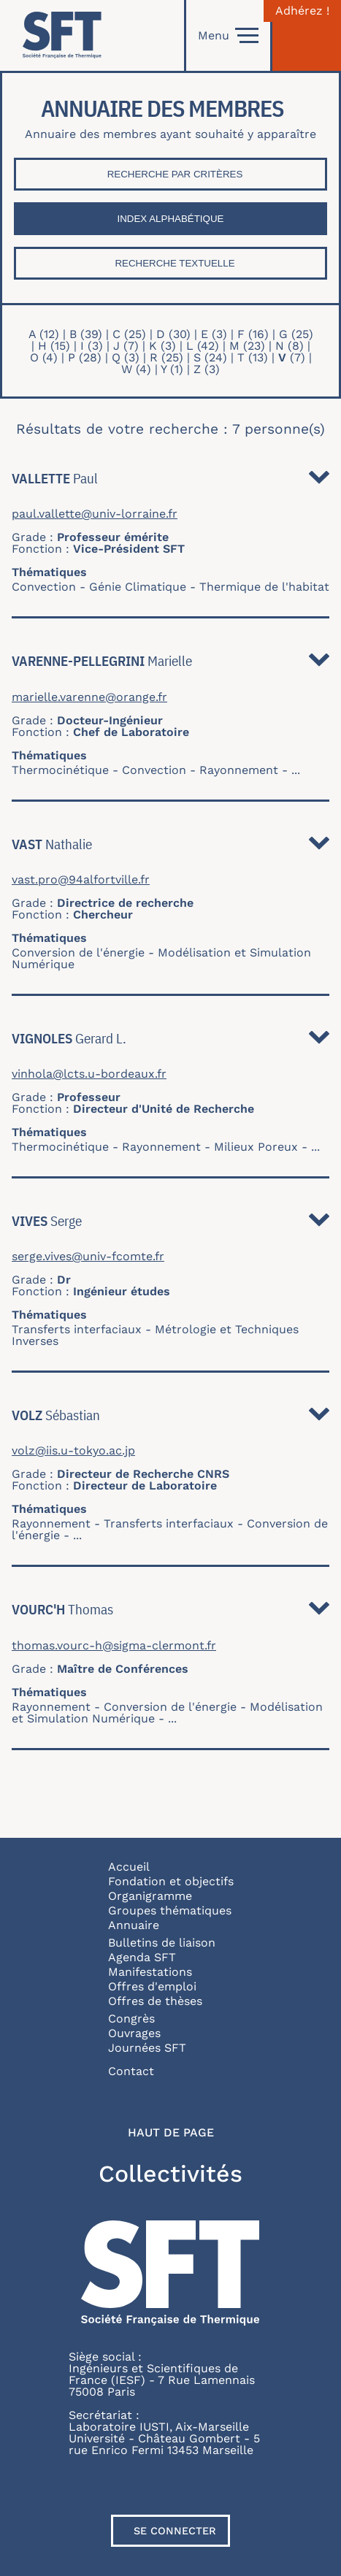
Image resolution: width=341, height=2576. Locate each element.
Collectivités (170, 2173)
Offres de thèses (155, 2001)
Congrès (131, 2018)
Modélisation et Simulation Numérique (161, 958)
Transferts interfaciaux (77, 1329)
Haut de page (171, 2133)
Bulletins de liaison (161, 1943)
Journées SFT (147, 2048)
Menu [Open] (228, 35)
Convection (44, 587)
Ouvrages (134, 2033)
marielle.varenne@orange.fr (89, 697)
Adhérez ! (302, 11)
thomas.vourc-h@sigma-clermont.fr (114, 1646)
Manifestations (150, 1972)
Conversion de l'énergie (78, 952)
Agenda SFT (142, 1957)
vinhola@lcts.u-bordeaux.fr (89, 1074)
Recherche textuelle (174, 263)
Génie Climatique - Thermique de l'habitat (209, 587)
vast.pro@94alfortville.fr (81, 880)
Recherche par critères (175, 174)
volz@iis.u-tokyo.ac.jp (73, 1451)
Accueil (129, 1867)
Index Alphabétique (171, 218)
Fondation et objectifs (171, 1881)
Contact (131, 2071)
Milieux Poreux (256, 1147)
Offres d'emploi (152, 1986)
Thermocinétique (60, 770)
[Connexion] (306, 35)
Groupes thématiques (169, 1910)
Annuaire (133, 1925)
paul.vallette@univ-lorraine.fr (94, 514)
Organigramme (150, 1896)
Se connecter (175, 2531)
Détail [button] (319, 481)
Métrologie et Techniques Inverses (155, 1335)
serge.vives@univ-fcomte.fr (88, 1256)
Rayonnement (238, 770)
